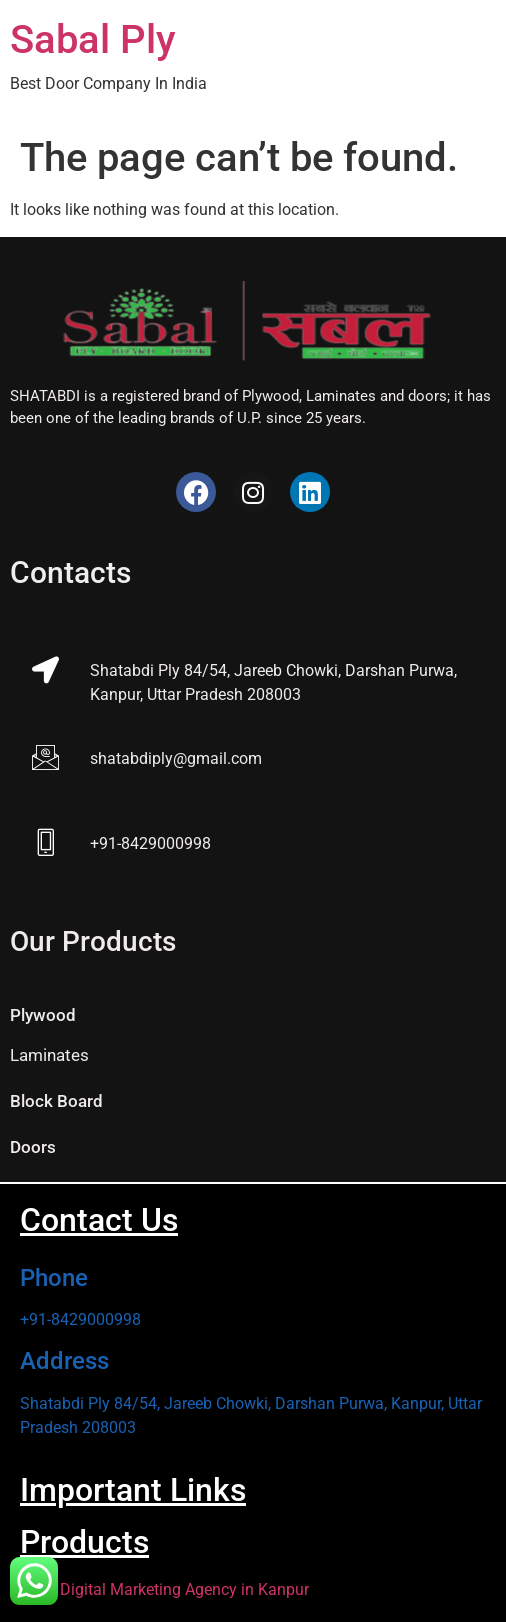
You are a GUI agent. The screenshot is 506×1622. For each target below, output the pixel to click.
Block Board (56, 1101)
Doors (33, 1147)
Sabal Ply (93, 39)
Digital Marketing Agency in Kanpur (184, 1589)
